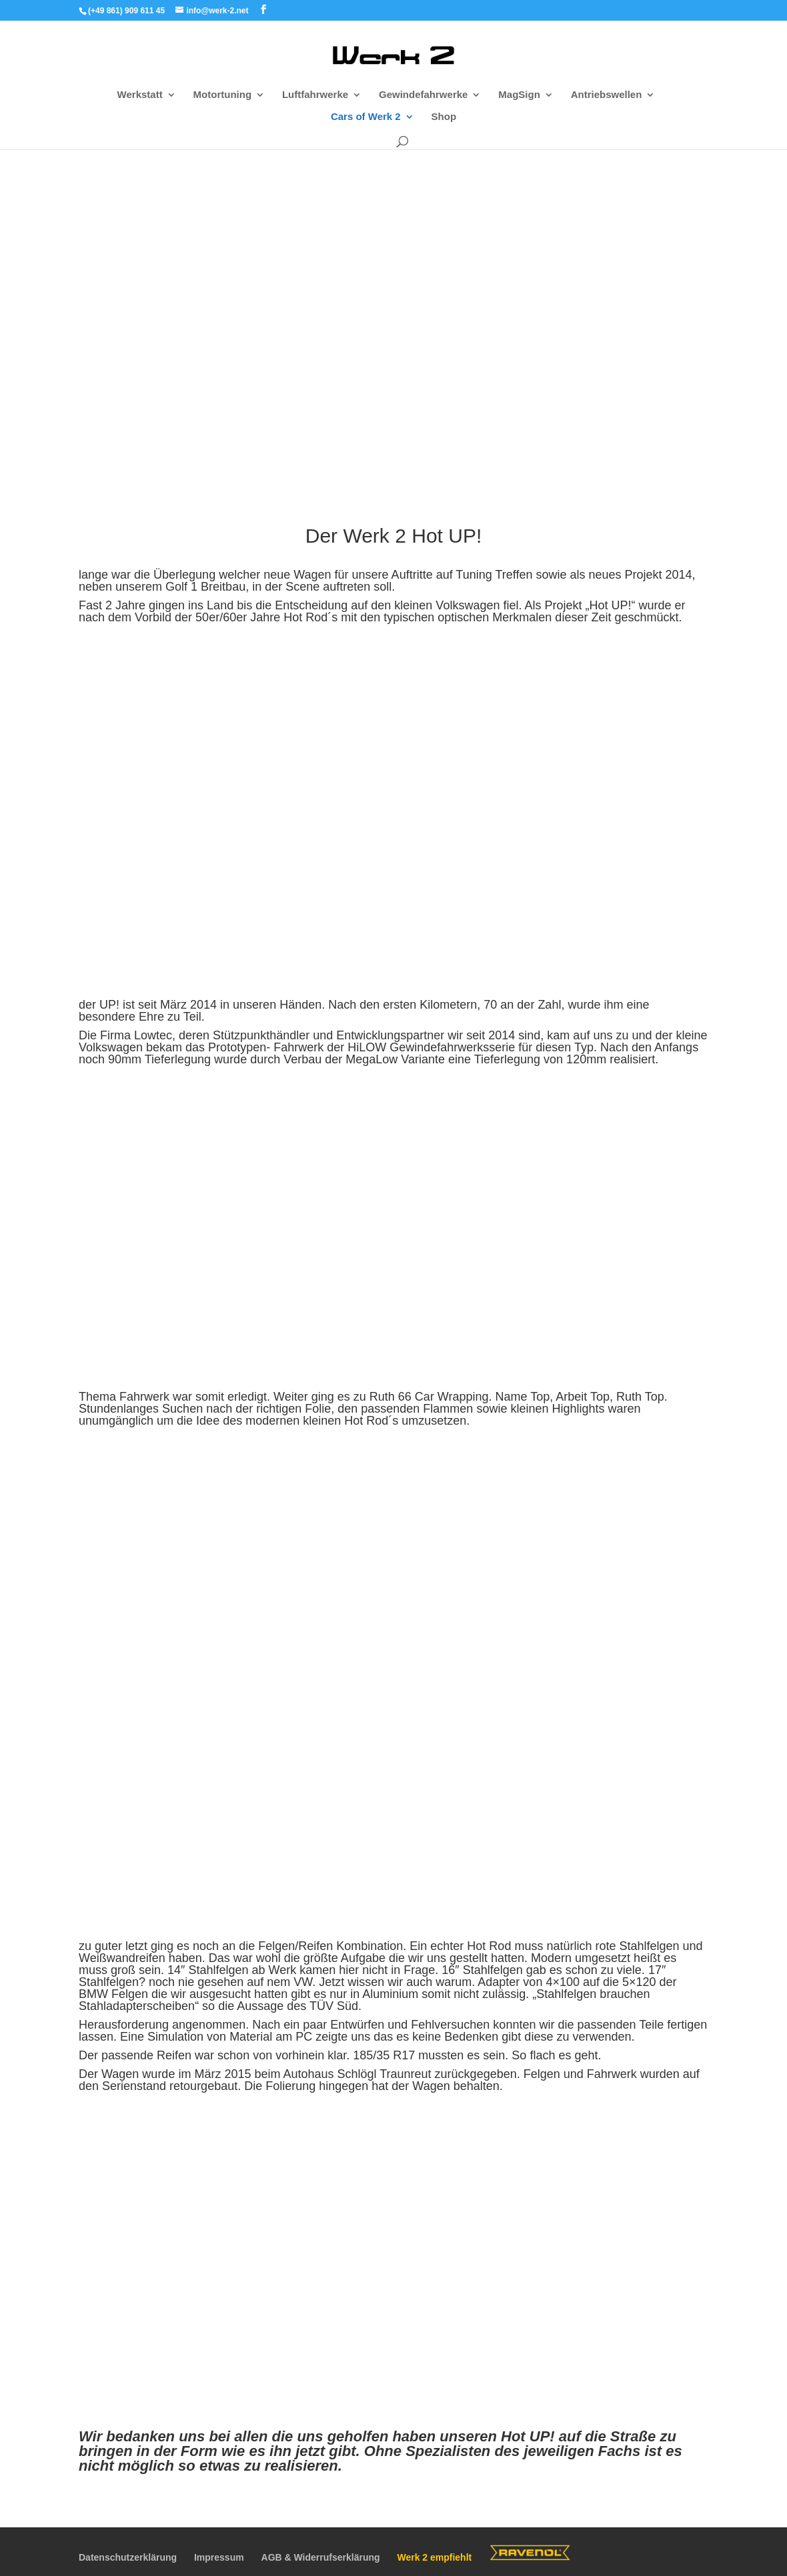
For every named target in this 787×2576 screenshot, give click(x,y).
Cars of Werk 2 (366, 117)
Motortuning (222, 95)
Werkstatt (140, 95)
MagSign (519, 95)
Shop (444, 117)
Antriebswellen (606, 95)
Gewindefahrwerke (423, 95)
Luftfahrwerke (315, 95)
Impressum (219, 2557)
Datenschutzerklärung (128, 2557)
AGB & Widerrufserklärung (320, 2557)
